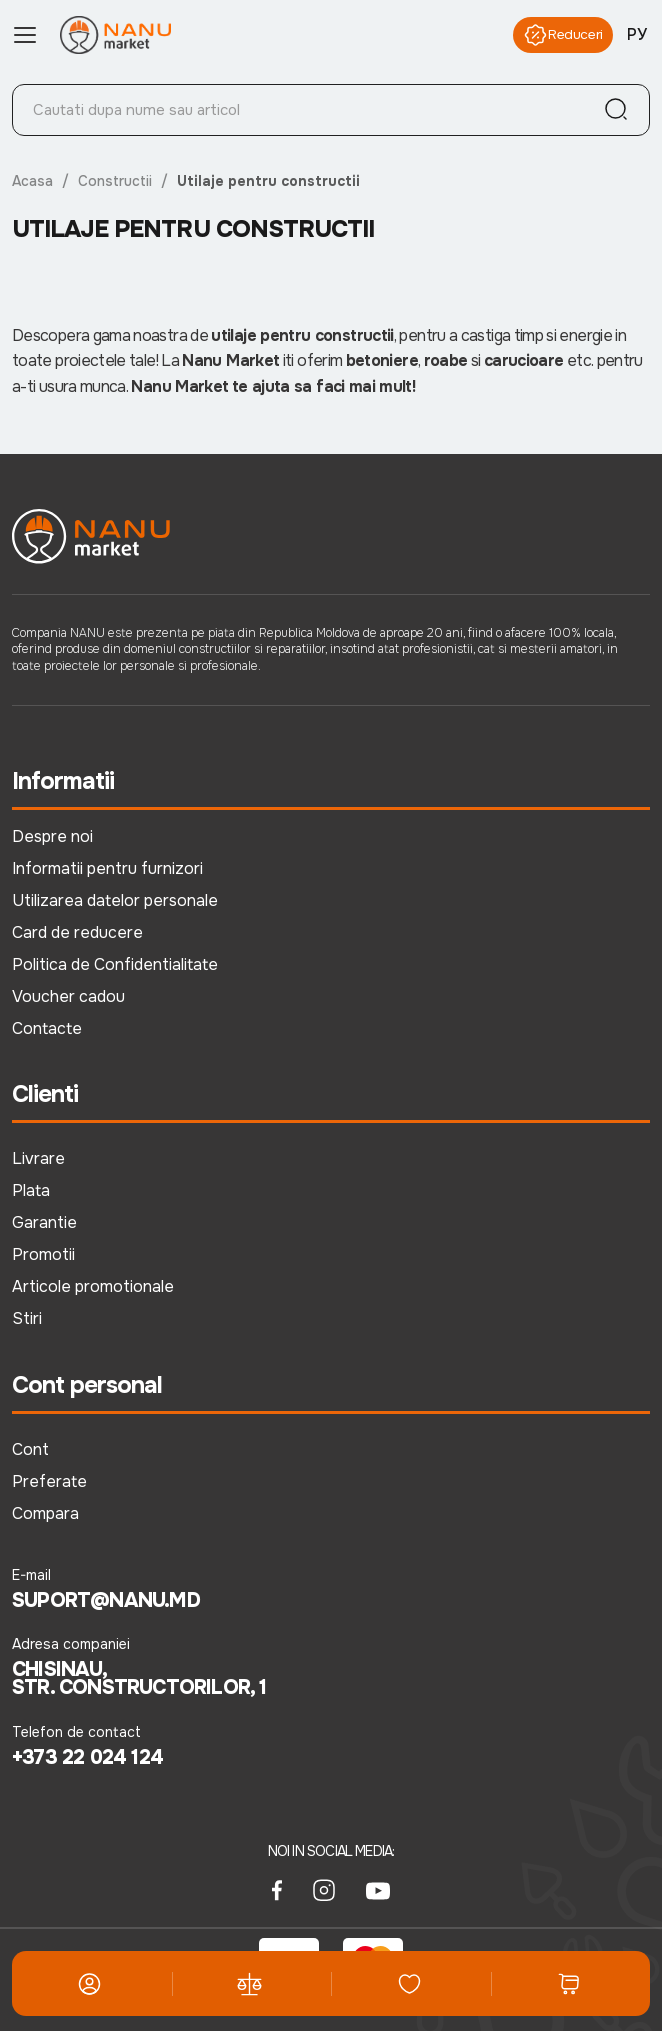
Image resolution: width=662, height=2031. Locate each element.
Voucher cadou (68, 996)
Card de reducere (77, 932)
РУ (637, 34)
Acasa (33, 181)
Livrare (38, 1158)
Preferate (49, 1481)
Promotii (43, 1254)
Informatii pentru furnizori (107, 868)
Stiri (27, 1318)
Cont (30, 1449)
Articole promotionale (93, 1286)
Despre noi (52, 836)
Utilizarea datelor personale (115, 900)
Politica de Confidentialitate (115, 964)
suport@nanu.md (106, 1601)
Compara (45, 1513)
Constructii (116, 181)
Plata (31, 1190)
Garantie (44, 1222)
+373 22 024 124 (87, 1758)
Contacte (47, 1028)
